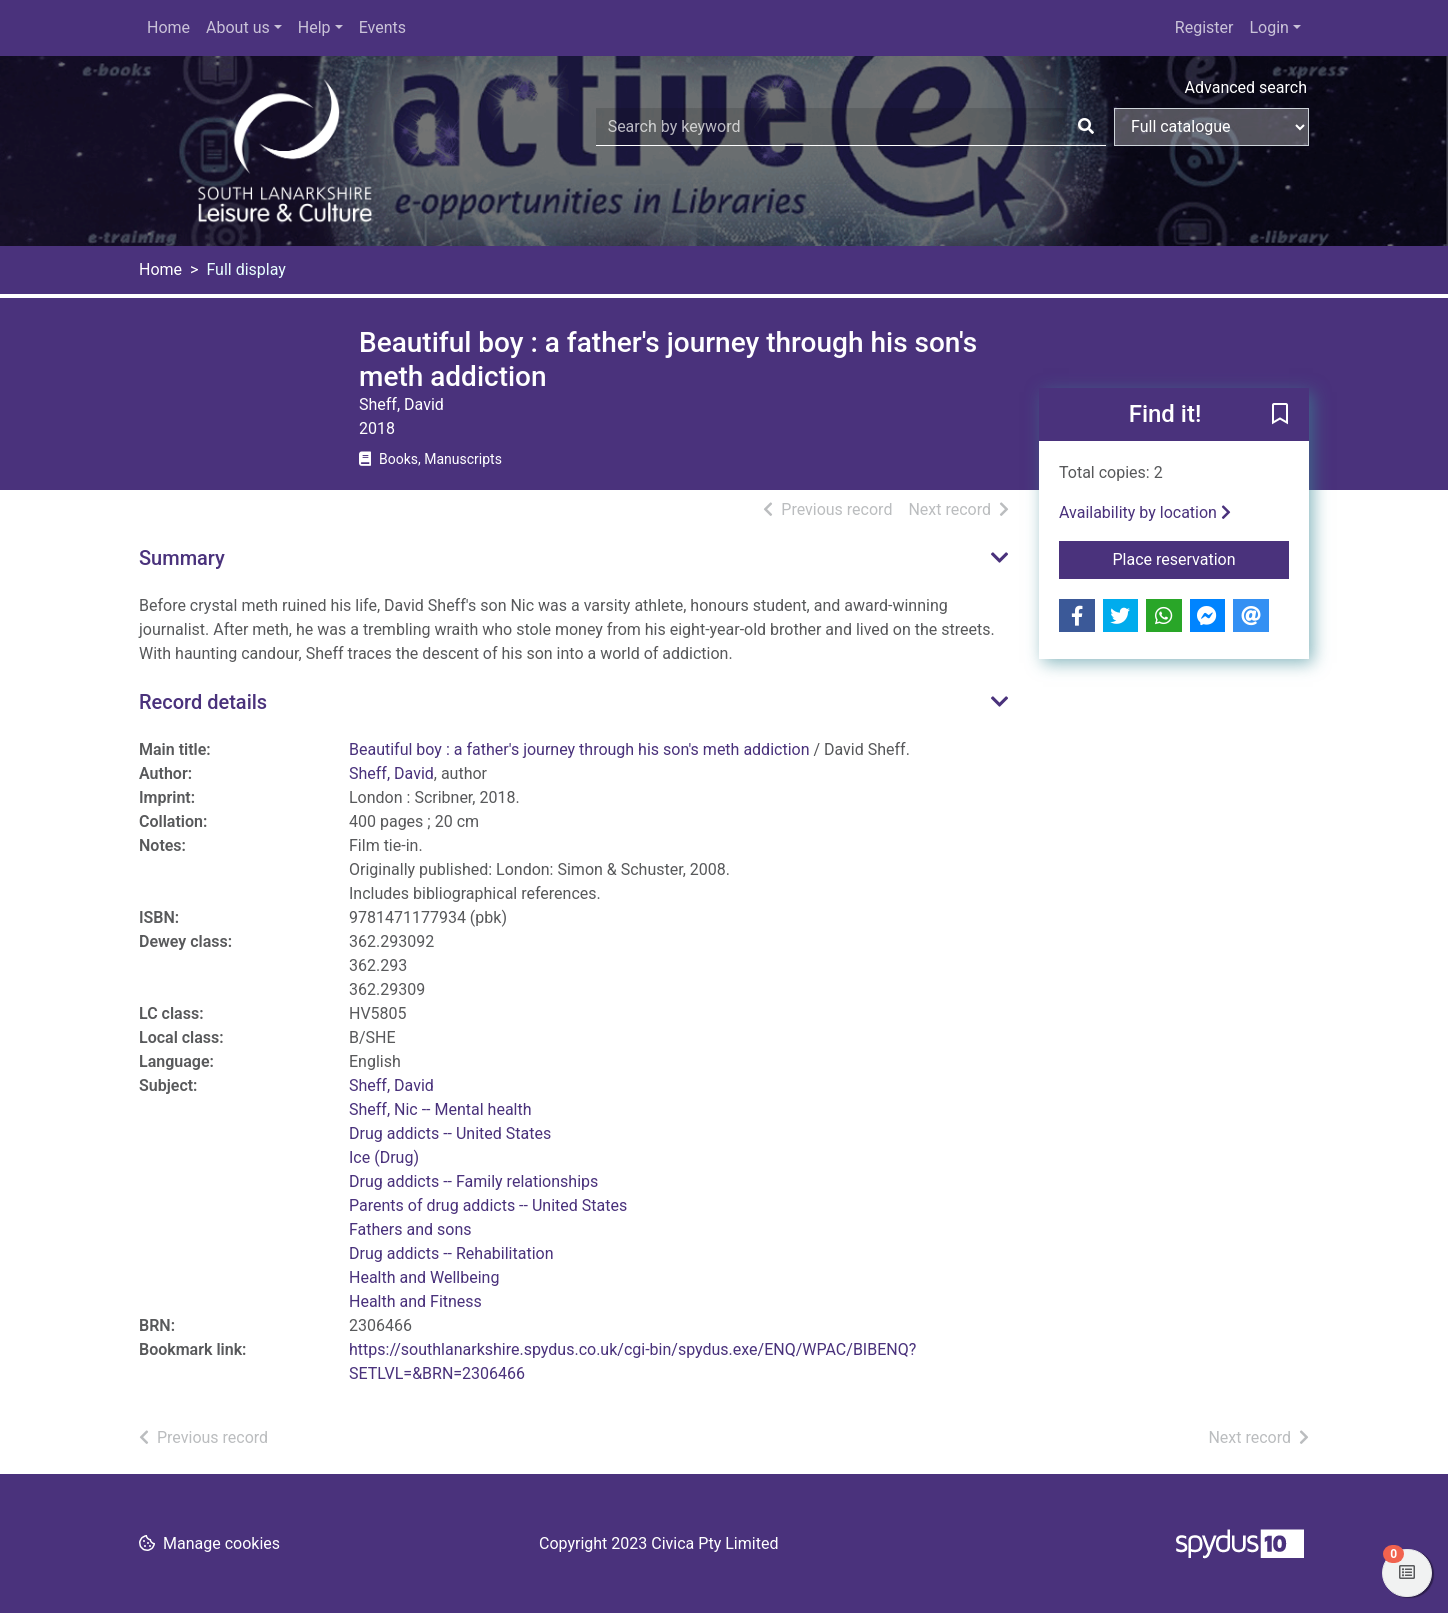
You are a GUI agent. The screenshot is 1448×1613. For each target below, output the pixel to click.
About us (238, 27)
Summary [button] (182, 558)
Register (1204, 27)
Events (382, 27)
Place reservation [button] (1201, 558)
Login (1268, 27)
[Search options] (1211, 127)
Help (314, 27)
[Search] (1086, 127)
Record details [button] (203, 702)
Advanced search (1246, 87)
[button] (1280, 416)
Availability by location (1145, 512)
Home (168, 27)
